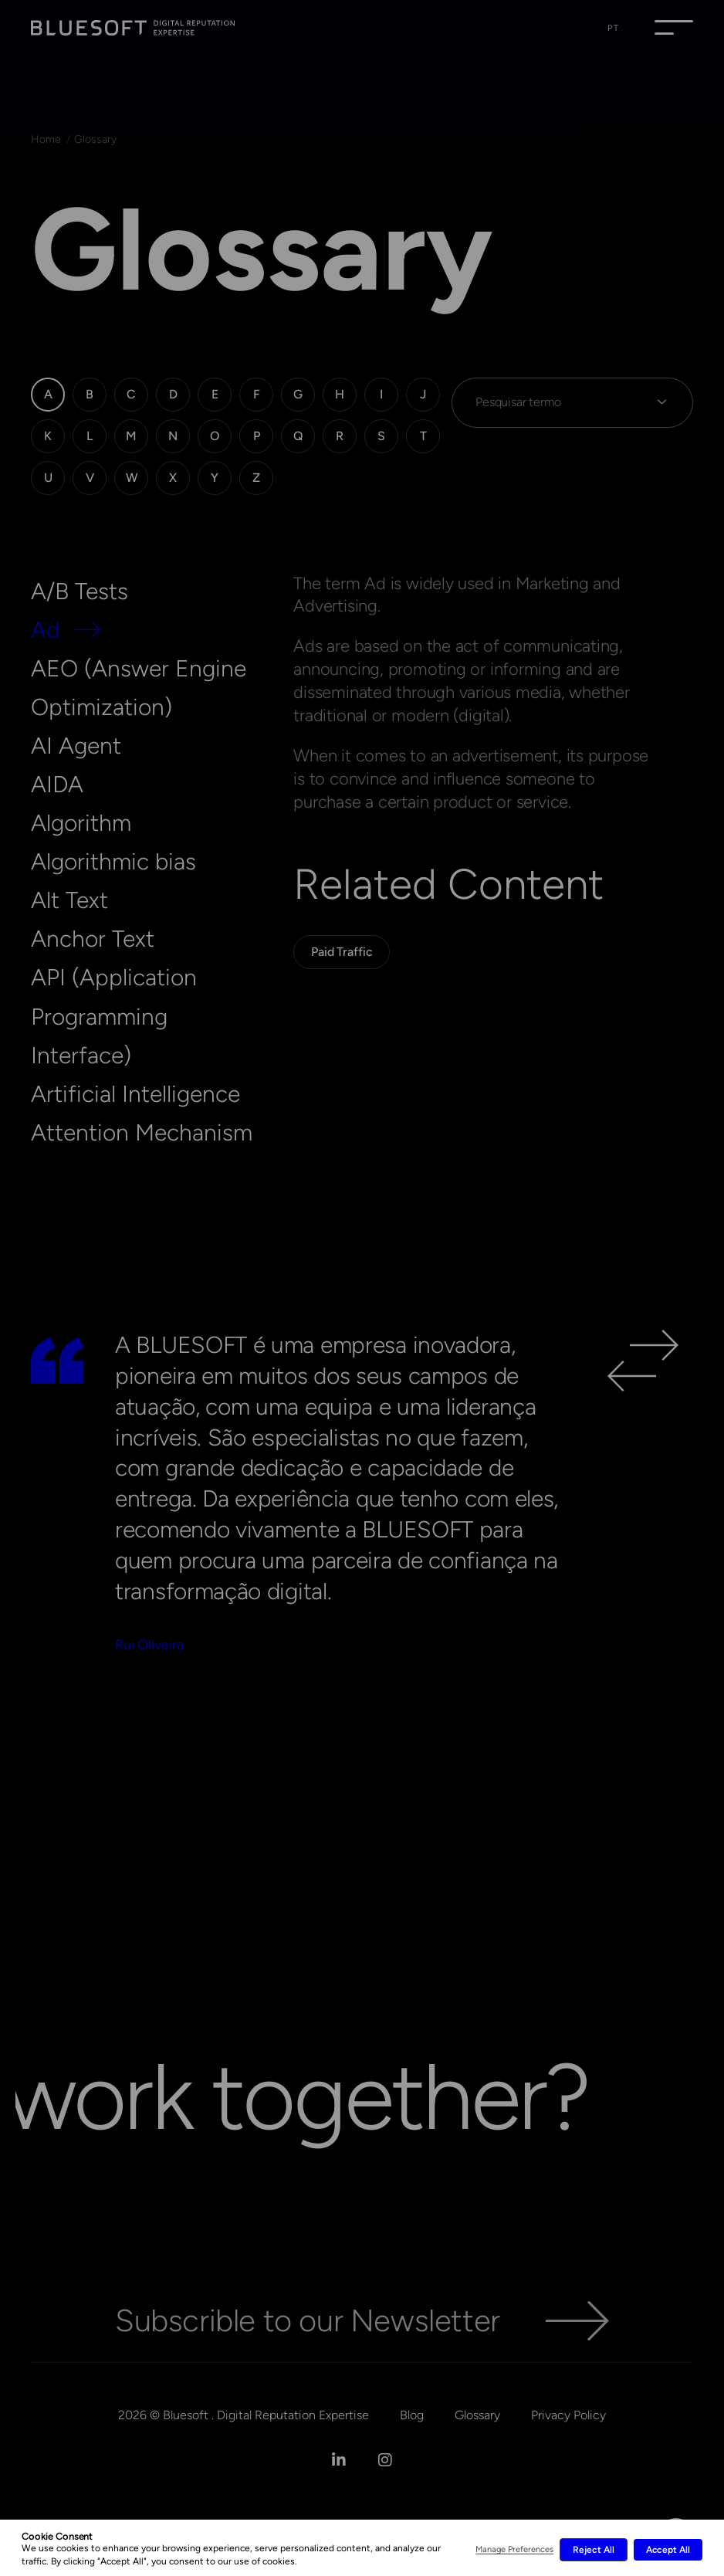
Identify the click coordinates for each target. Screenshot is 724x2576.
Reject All (593, 2549)
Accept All (668, 2549)
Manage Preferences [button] (514, 2549)
